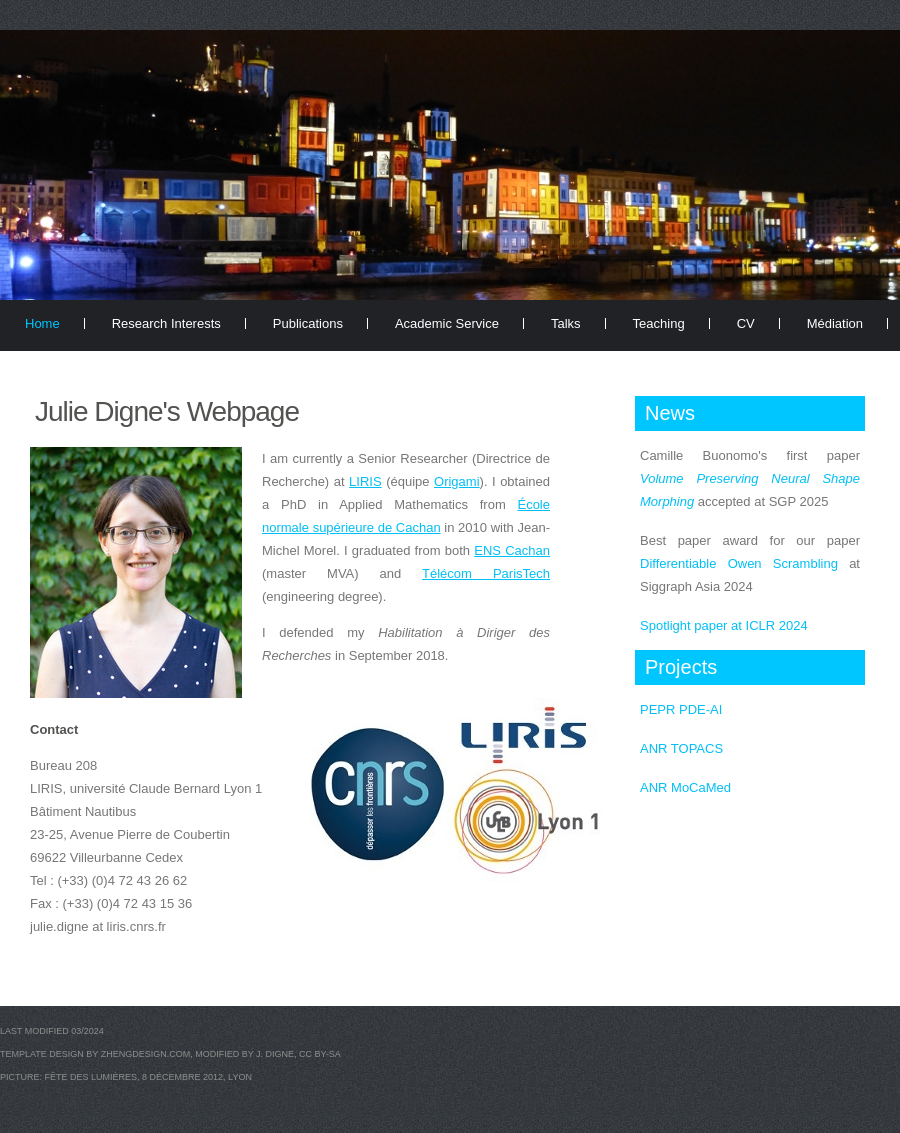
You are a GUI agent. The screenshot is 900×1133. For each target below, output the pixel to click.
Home (42, 323)
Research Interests (166, 323)
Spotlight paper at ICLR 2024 (724, 625)
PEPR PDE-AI (681, 709)
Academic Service (447, 323)
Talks (566, 323)
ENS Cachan (512, 550)
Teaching (659, 323)
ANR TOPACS (681, 748)
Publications (308, 323)
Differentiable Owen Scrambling (739, 563)
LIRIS (365, 481)
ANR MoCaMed (685, 787)
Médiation (835, 323)
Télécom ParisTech (486, 573)
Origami (457, 481)
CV (746, 323)
